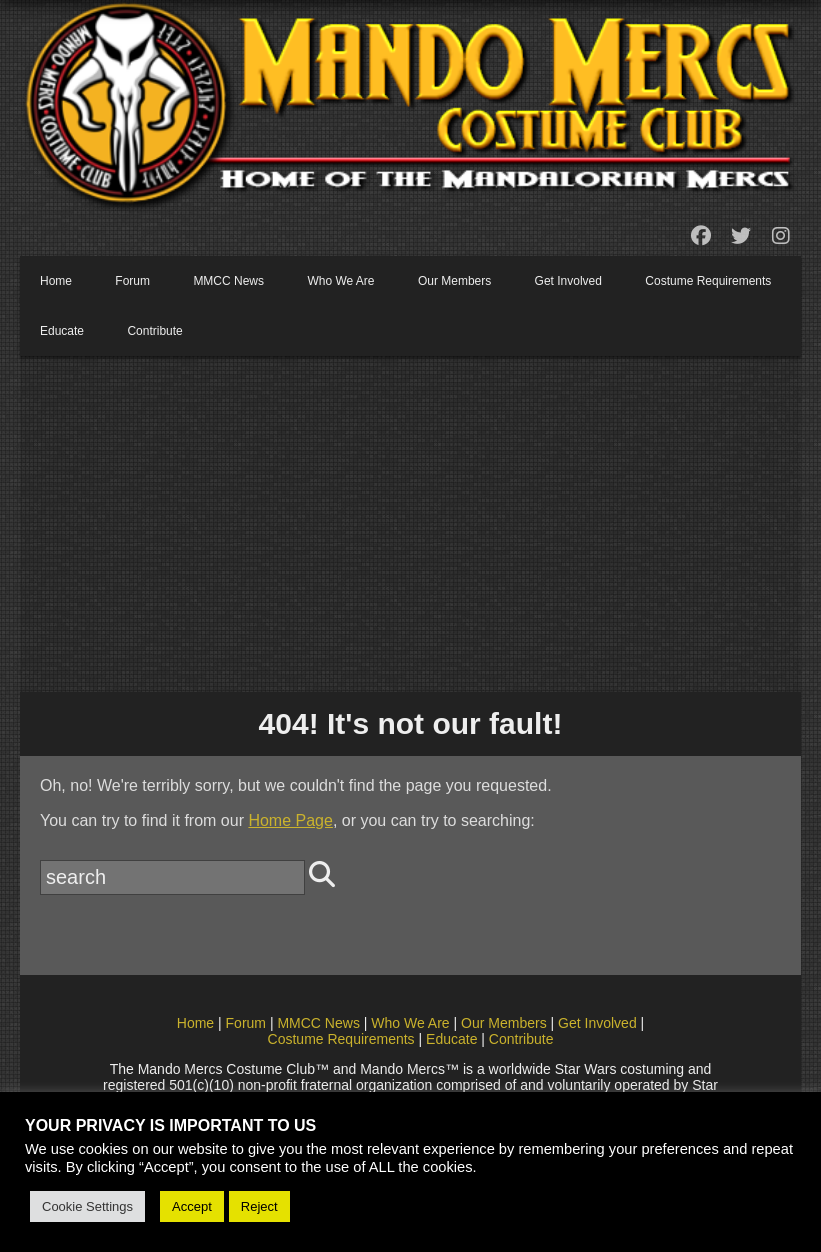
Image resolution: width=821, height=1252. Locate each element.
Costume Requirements (708, 281)
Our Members (454, 281)
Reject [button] (259, 1206)
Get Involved (568, 281)
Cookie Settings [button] (87, 1206)
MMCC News (228, 281)
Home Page (290, 820)
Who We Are (340, 281)
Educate (62, 331)
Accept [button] (192, 1206)
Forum (132, 281)
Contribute (154, 331)
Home (56, 281)
